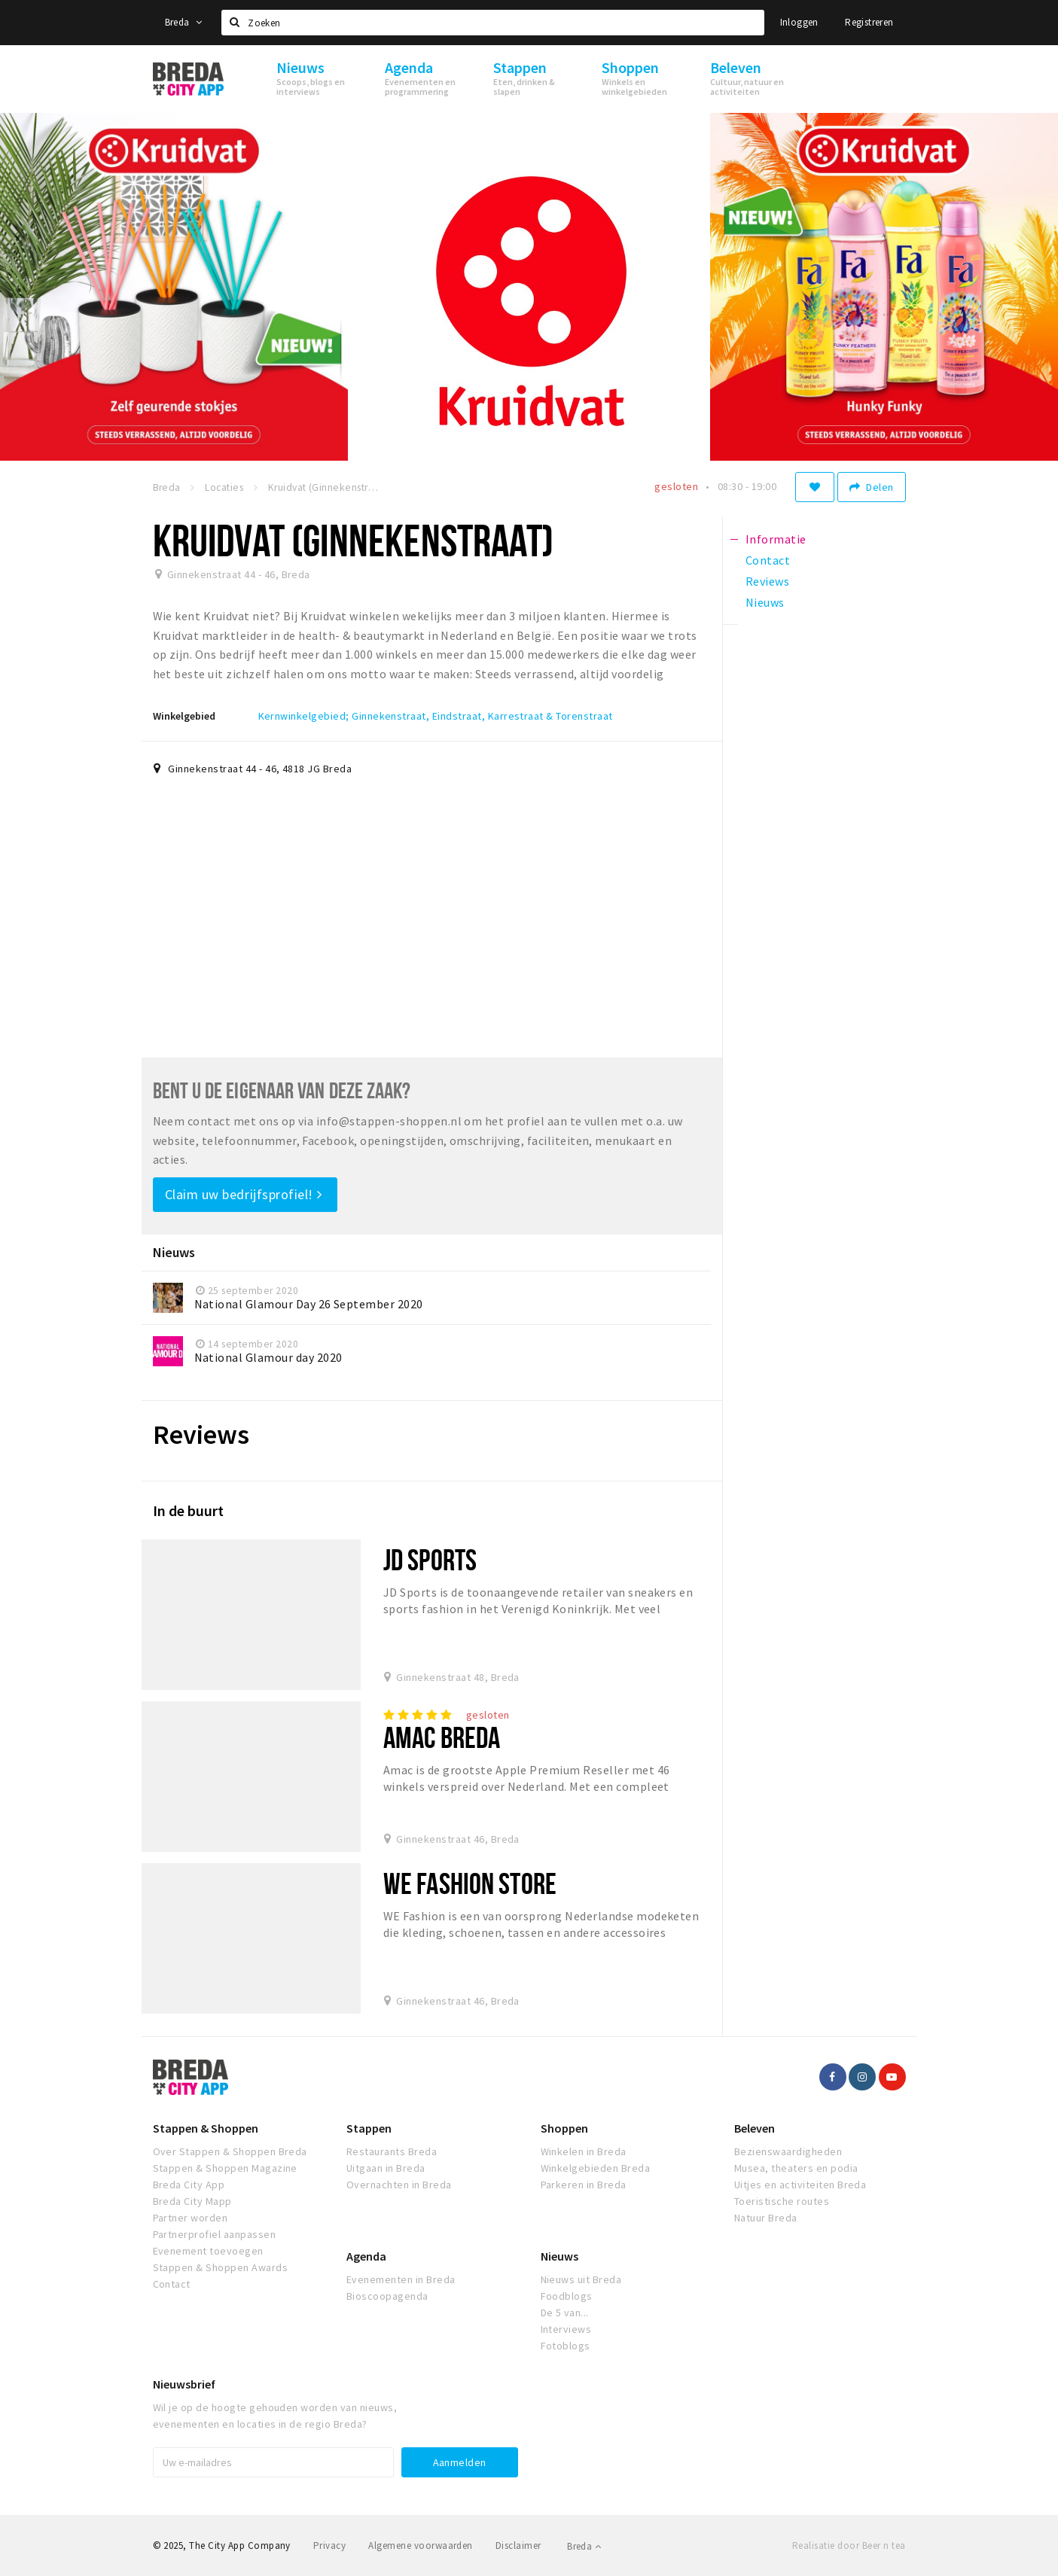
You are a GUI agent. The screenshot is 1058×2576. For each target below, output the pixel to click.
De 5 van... (565, 2312)
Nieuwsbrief (184, 2384)
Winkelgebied (184, 716)
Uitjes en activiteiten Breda (800, 2184)
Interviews (566, 2329)
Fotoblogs (565, 2345)
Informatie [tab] (775, 539)
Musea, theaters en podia (796, 2168)
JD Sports (430, 1559)
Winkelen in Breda (584, 2151)
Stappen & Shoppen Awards (220, 2267)
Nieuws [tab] (765, 602)
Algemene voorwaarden (420, 2545)
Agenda (366, 2256)
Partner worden (190, 2217)
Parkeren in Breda (584, 2184)
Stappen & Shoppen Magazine (225, 2168)
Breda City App (189, 2184)
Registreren (869, 22)
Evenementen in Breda (401, 2279)
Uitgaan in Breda (385, 2168)
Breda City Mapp (192, 2201)
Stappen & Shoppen (205, 2128)
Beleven (754, 2128)
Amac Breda (441, 1737)
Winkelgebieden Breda (596, 2168)
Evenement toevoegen (208, 2251)
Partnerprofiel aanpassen (214, 2234)
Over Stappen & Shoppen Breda (230, 2151)
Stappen (369, 2128)
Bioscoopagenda (387, 2296)
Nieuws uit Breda (581, 2279)
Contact (172, 2284)
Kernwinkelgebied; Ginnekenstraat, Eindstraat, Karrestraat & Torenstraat (435, 716)
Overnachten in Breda (399, 2184)
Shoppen (564, 2128)
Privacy (329, 2545)
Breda (184, 22)
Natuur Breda (765, 2217)
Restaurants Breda (391, 2151)
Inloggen (799, 22)
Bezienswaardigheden (788, 2151)
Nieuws (559, 2256)
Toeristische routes (781, 2201)
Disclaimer (518, 2545)
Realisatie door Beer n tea (848, 2545)
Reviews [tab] (767, 581)
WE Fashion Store (469, 1883)
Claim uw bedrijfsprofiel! (243, 1194)
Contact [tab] (767, 560)
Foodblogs (567, 2296)
